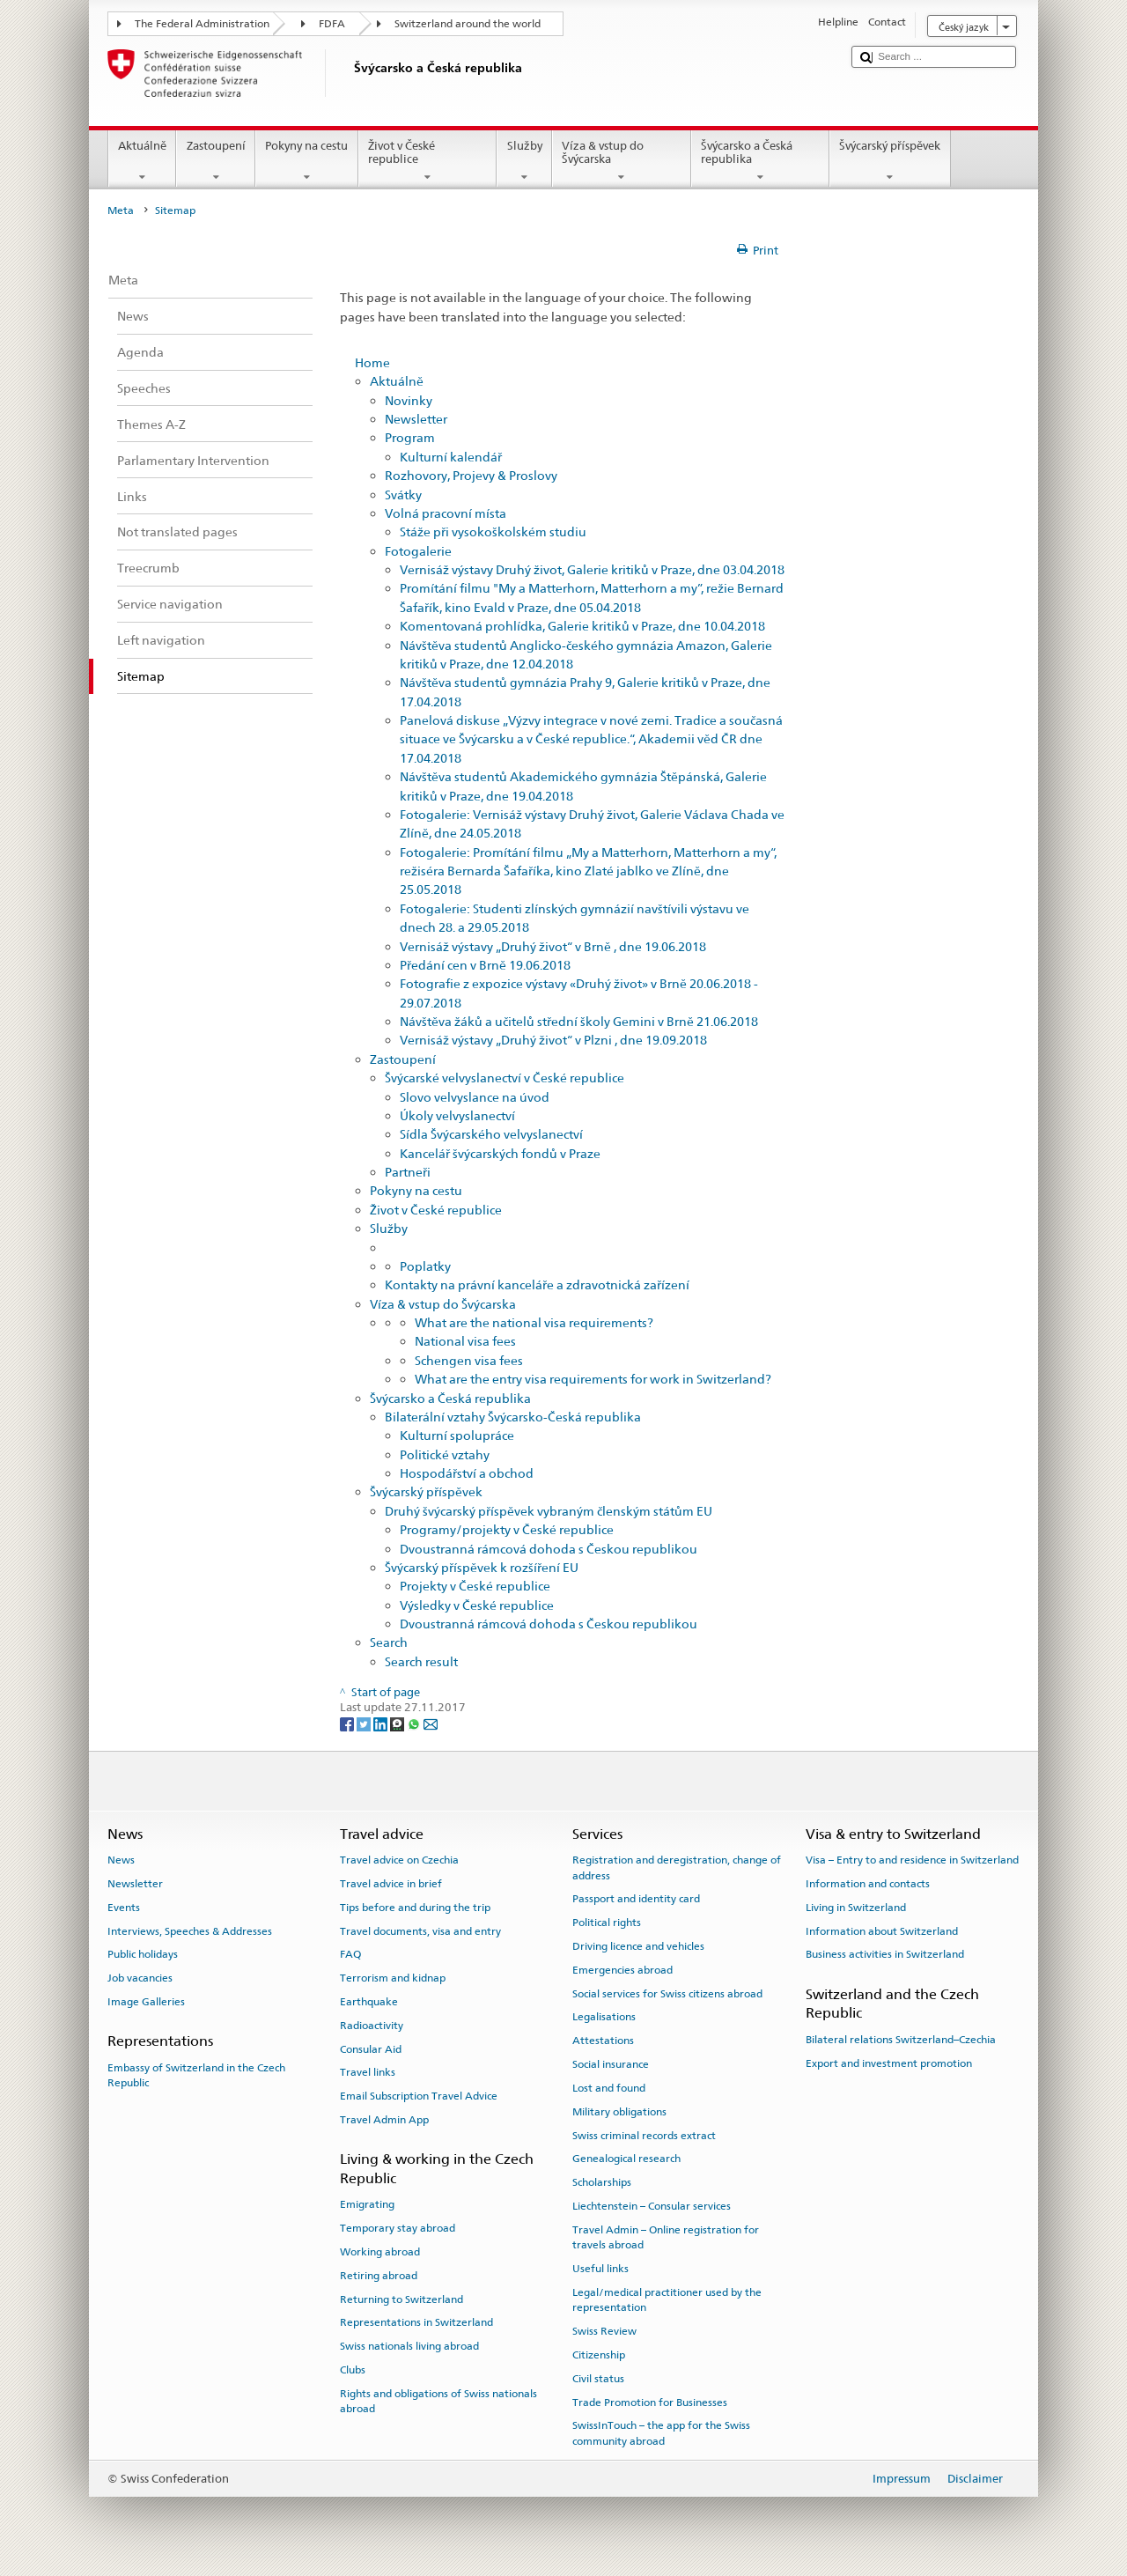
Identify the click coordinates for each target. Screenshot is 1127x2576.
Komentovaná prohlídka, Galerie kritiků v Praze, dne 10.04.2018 (582, 625)
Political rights (606, 1922)
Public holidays (142, 1954)
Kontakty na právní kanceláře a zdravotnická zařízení (537, 1284)
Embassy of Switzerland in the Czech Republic (196, 2074)
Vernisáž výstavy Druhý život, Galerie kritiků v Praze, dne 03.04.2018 (592, 569)
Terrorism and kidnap (393, 1978)
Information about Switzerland (882, 1930)
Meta (120, 210)
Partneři (408, 1171)
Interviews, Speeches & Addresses (189, 1930)
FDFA (332, 24)
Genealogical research (626, 2158)
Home (372, 362)
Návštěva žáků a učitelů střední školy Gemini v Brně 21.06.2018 (579, 1021)
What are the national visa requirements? (534, 1322)
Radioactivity (371, 2025)
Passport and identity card (636, 1899)
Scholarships (601, 2182)
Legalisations (604, 2017)
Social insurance (610, 2064)
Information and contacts (868, 1884)
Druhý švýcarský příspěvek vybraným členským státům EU (548, 1510)
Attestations (603, 2040)
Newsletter (416, 418)
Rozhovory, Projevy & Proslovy (471, 475)
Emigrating (367, 2204)
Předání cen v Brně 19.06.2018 (485, 964)
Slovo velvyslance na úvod (474, 1096)
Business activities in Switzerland (885, 1954)
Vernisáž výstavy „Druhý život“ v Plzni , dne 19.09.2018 (553, 1039)
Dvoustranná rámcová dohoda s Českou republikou (548, 1548)
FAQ (350, 1954)
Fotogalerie (418, 550)
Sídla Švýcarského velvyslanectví (491, 1133)
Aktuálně (142, 161)
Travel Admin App (384, 2120)
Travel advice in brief (391, 1884)
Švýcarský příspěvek (890, 161)
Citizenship (598, 2355)
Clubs (352, 2370)
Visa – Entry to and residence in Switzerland (912, 1860)
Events (123, 1907)
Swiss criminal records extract (644, 2135)
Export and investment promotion (889, 2062)
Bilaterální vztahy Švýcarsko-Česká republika (513, 1416)
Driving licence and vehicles (638, 1946)
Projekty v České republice (475, 1585)
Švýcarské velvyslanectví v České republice (504, 1077)
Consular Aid (370, 2048)
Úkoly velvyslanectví (457, 1115)
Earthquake (369, 2002)
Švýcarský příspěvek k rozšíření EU (481, 1567)
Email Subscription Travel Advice (418, 2096)
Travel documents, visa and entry (420, 1930)
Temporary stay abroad (397, 2228)
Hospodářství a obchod (467, 1472)
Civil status (598, 2379)
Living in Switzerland (856, 1907)
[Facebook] (348, 1724)
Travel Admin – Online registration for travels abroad (665, 2237)
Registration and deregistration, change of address (676, 1867)
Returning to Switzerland (401, 2298)
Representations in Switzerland (416, 2322)
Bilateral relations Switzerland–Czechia (901, 2039)
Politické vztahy (445, 1454)
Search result (421, 1661)
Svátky (403, 494)
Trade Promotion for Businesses (649, 2401)
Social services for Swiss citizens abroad (667, 1994)
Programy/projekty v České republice (507, 1529)
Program (410, 437)
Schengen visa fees (469, 1360)
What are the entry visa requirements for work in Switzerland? (593, 1378)
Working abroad (380, 2252)
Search (389, 1642)
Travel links (367, 2072)
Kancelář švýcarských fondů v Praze (500, 1153)
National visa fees (465, 1340)
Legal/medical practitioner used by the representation (667, 2300)
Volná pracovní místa (445, 513)
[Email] (431, 1724)
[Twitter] (365, 1724)
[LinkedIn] (381, 1724)
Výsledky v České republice (477, 1605)
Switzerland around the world (467, 24)
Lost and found (608, 2088)
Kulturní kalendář (451, 456)
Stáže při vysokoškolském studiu (493, 531)
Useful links (600, 2268)
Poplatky (425, 1265)
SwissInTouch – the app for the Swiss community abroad (661, 2433)
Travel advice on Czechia (399, 1860)
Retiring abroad (378, 2276)
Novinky (408, 400)
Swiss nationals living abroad (409, 2346)
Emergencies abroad (622, 1970)
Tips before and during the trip (415, 1907)
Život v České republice (428, 161)
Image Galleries (146, 2002)
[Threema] (398, 1724)
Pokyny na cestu (306, 161)
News (121, 1860)
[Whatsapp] (415, 1724)
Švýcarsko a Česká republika (760, 161)
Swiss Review (604, 2331)
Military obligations (619, 2112)
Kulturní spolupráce (457, 1435)
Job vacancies (140, 1978)
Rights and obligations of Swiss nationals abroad (438, 2401)
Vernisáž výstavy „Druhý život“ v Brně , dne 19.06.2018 (553, 946)
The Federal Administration (202, 24)
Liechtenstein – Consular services (651, 2206)
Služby (524, 161)
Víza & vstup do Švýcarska (621, 161)
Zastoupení (215, 161)
